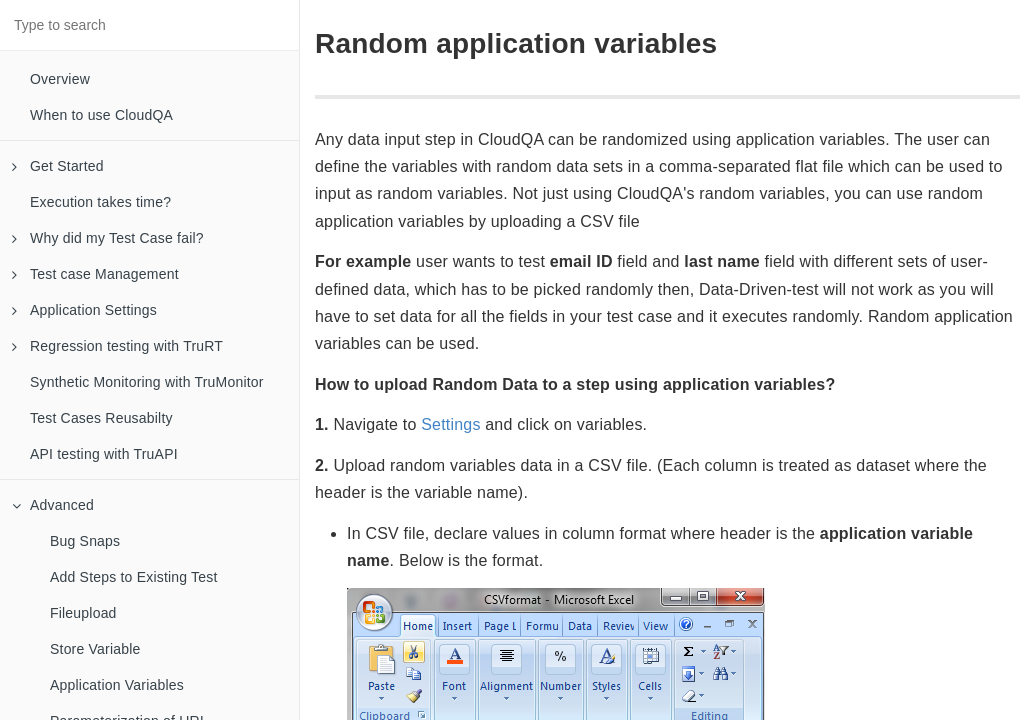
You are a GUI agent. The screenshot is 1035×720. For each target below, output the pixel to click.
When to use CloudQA (101, 115)
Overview (60, 79)
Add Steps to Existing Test (134, 577)
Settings (450, 424)
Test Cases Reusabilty (101, 418)
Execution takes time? (100, 202)
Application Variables (117, 685)
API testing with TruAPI (104, 454)
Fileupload (83, 613)
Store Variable (95, 649)
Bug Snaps (85, 541)
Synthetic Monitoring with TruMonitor (147, 382)
